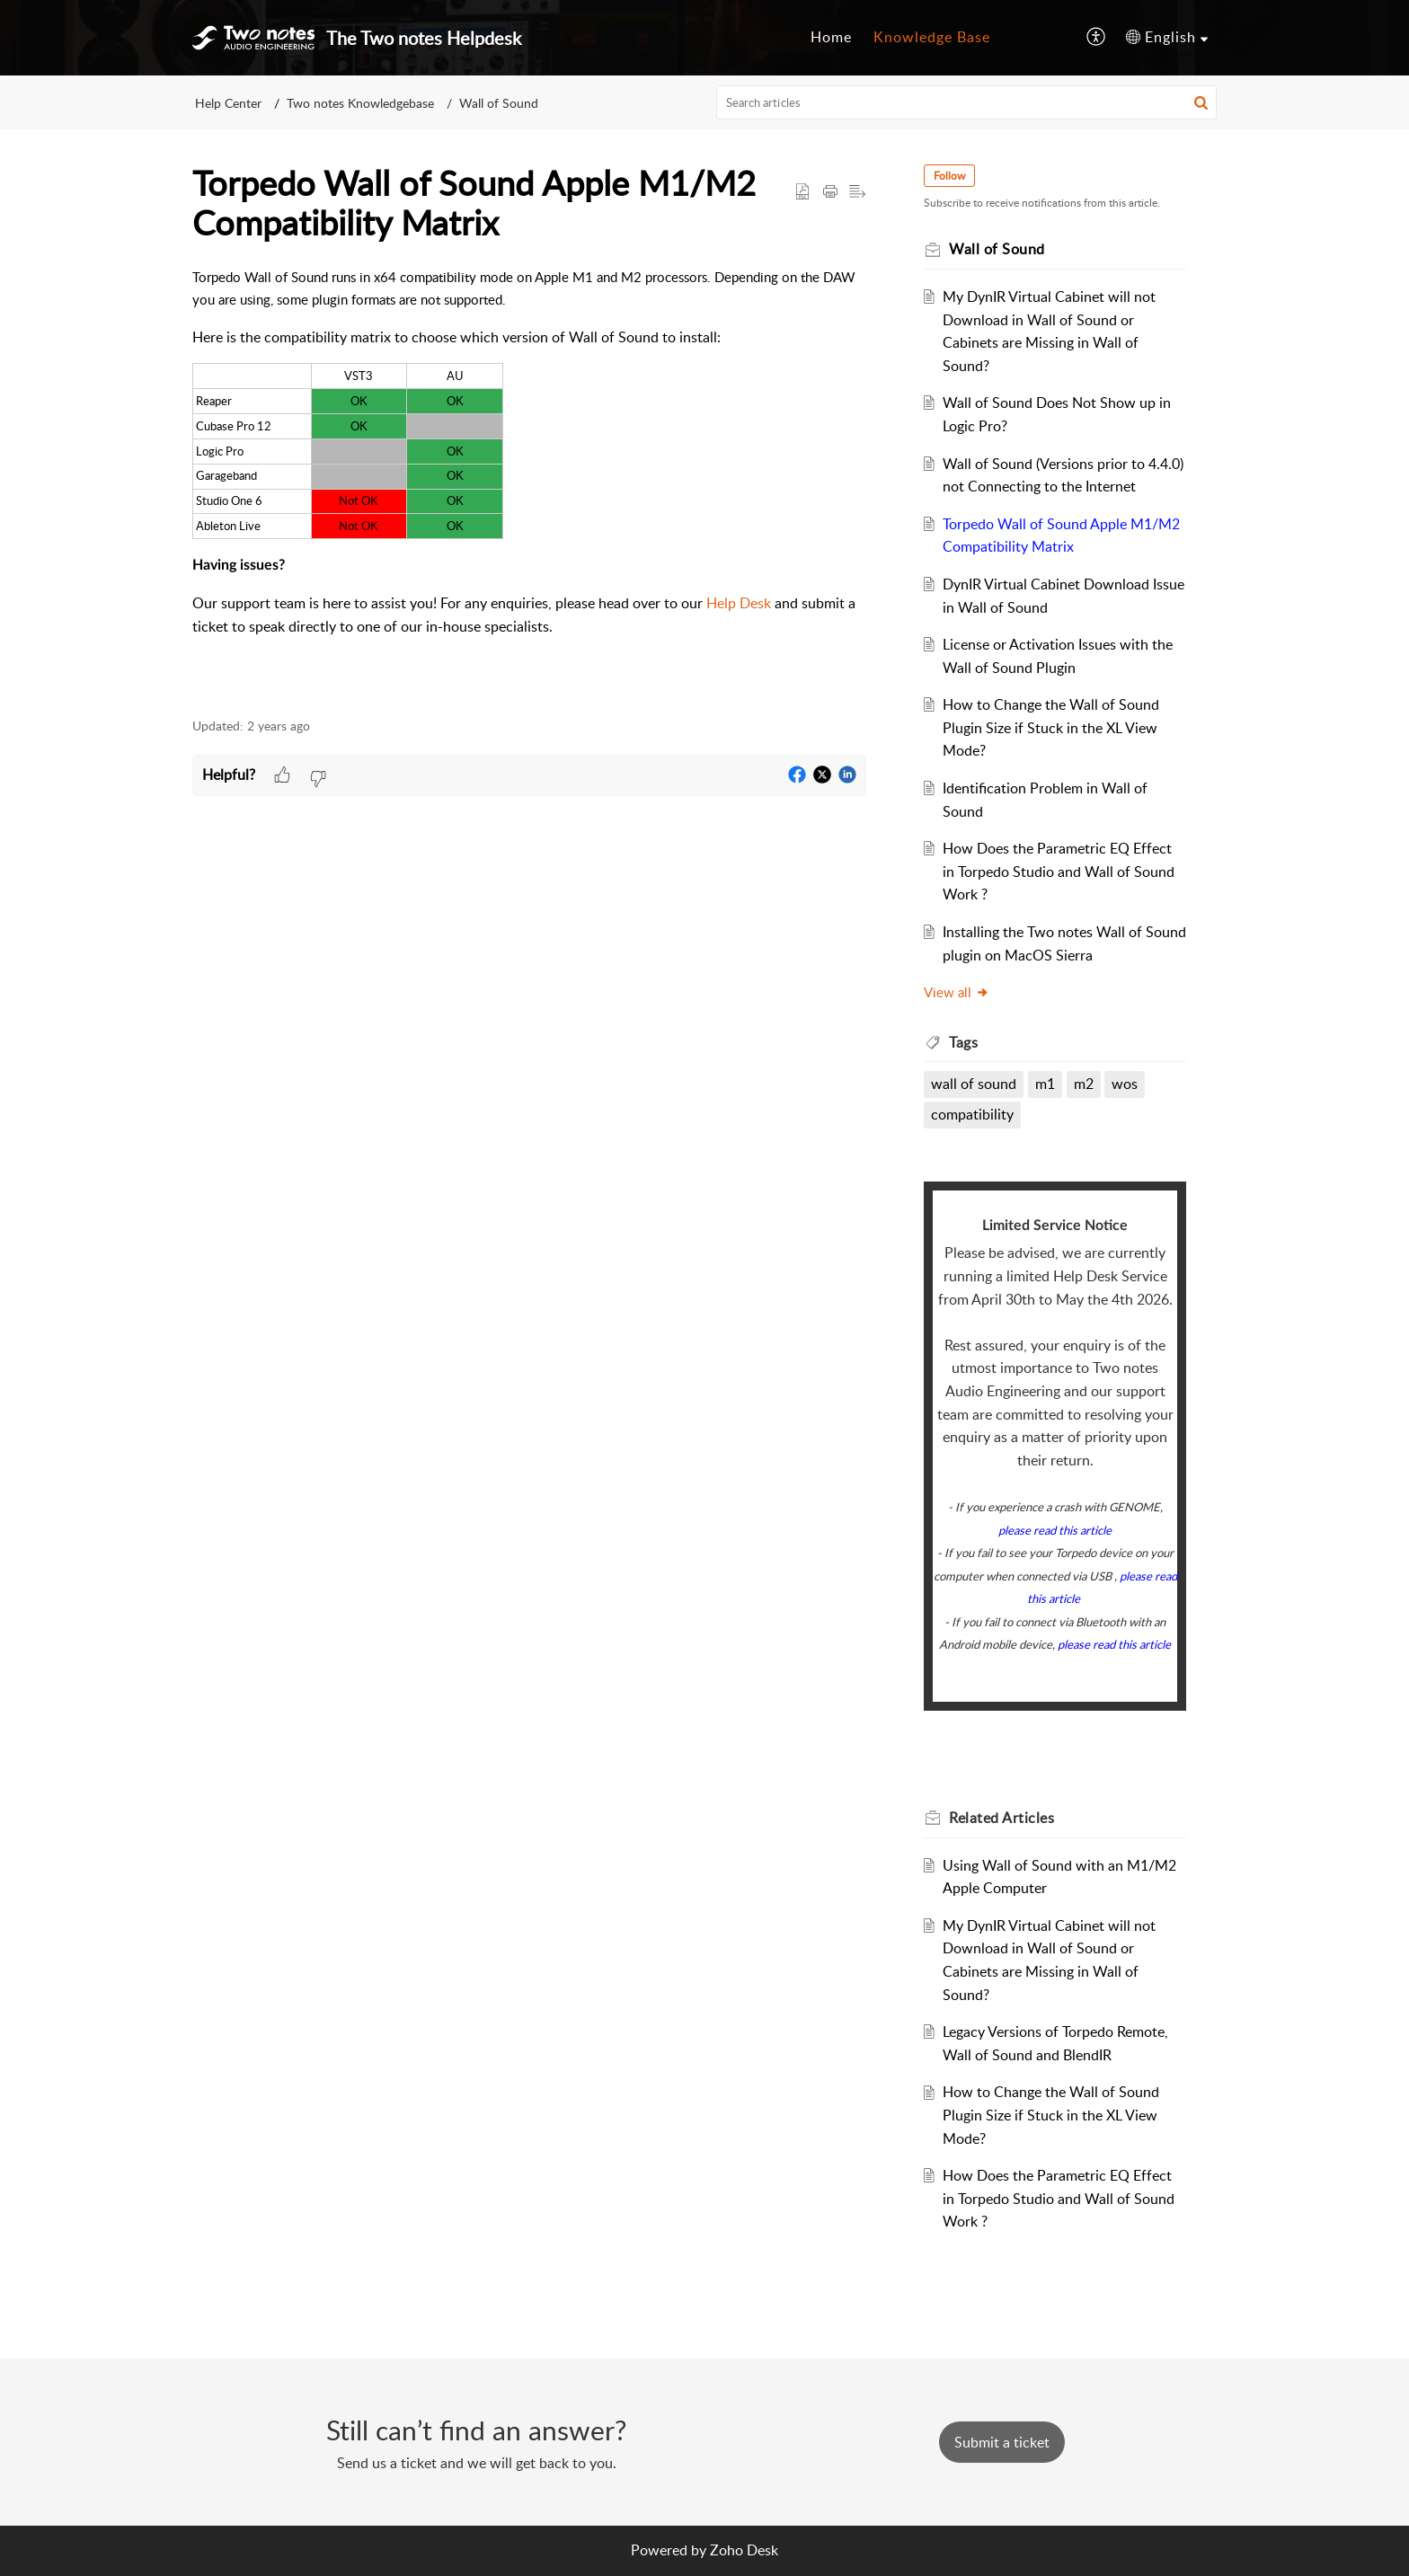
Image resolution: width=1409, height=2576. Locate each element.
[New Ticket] (1002, 2442)
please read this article (1055, 1530)
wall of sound (973, 1083)
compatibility (972, 1114)
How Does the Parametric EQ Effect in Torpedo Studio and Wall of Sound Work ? (1058, 871)
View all (956, 992)
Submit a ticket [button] (1002, 2442)
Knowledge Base (931, 37)
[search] (967, 102)
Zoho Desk (744, 2550)
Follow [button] (949, 175)
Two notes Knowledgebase (360, 102)
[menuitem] (831, 37)
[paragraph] (529, 482)
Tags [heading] (963, 1042)
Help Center (228, 102)
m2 (1084, 1083)
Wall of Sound (498, 102)
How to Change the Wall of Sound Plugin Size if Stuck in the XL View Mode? (1051, 727)
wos (1125, 1083)
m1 (1045, 1083)
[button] (1097, 37)
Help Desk (738, 603)
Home (831, 37)
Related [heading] (1001, 1818)
